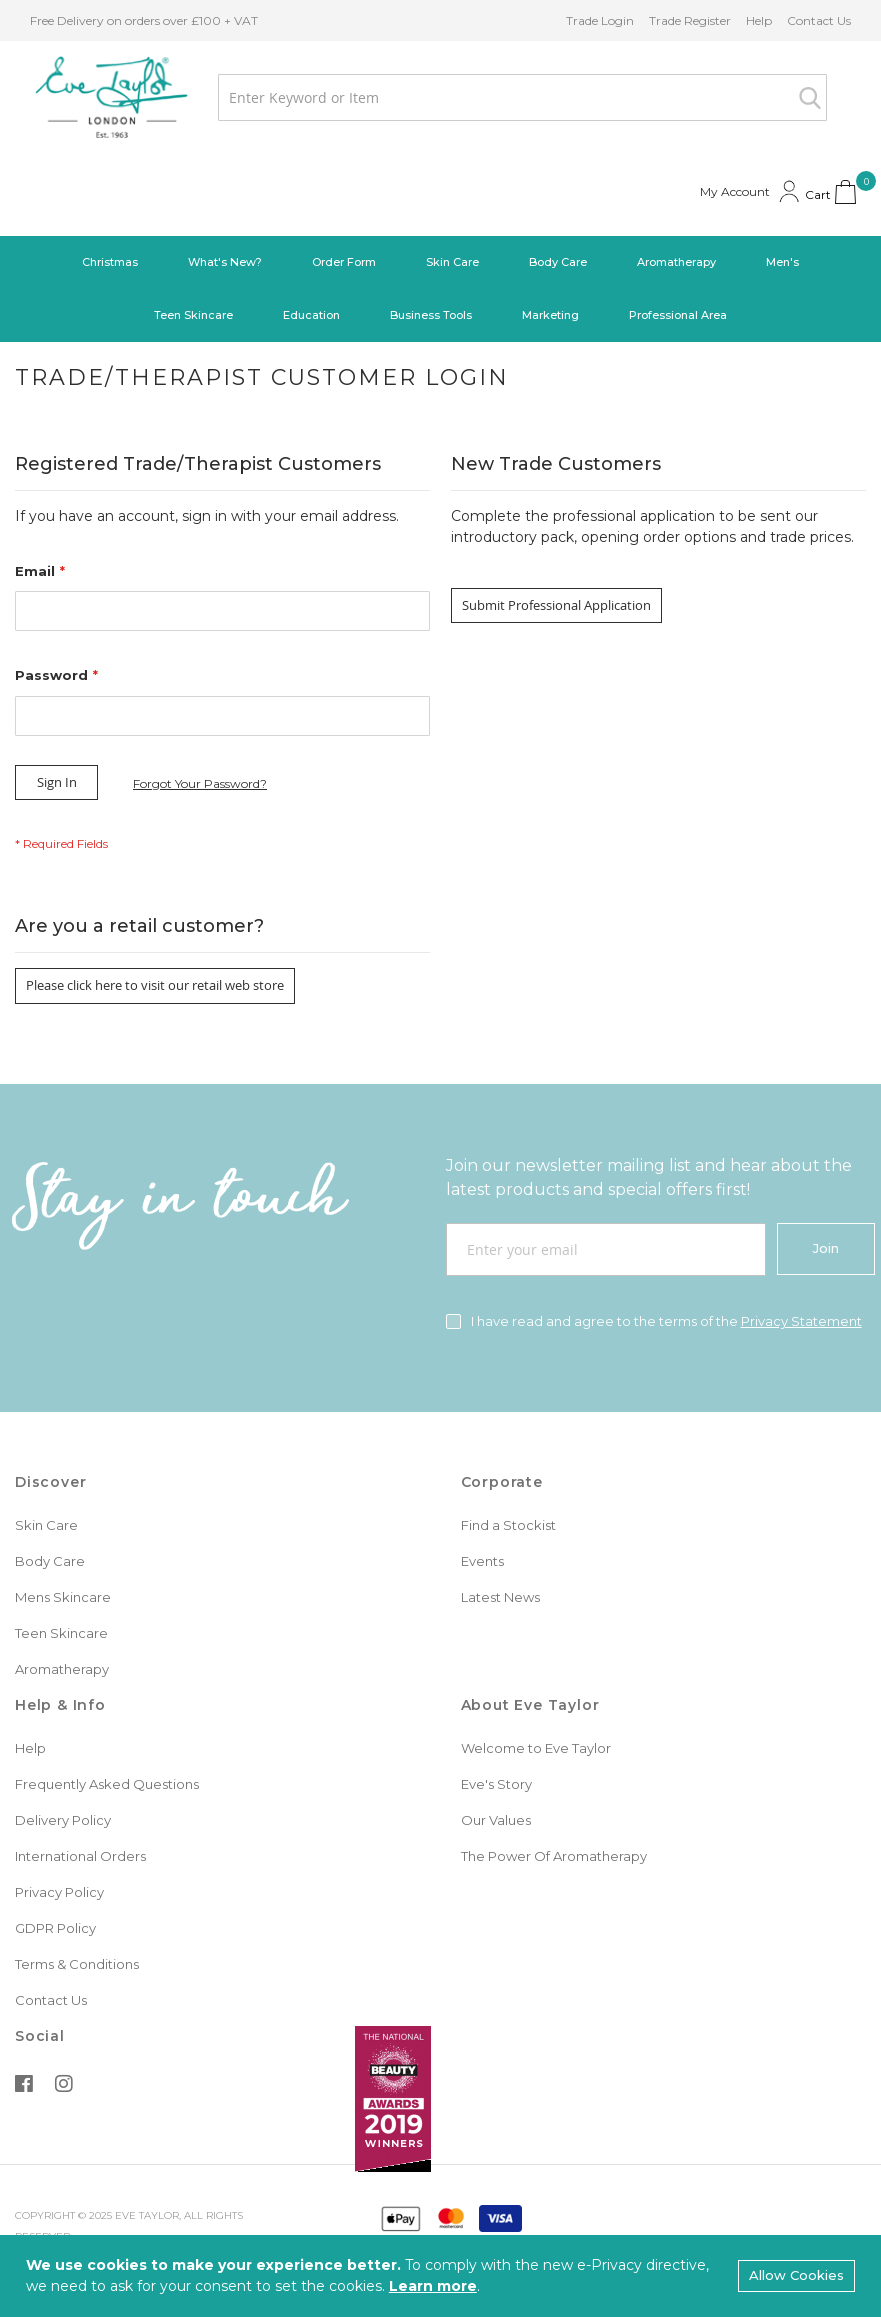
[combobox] (522, 97)
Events (482, 1561)
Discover (50, 1482)
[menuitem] (110, 262)
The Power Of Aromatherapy (554, 1856)
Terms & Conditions (77, 1964)
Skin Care (46, 1525)
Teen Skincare (61, 1633)
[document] (440, 2276)
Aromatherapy (62, 1669)
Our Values (496, 1820)
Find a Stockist (508, 1525)
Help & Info (60, 1705)
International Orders (80, 1856)
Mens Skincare (63, 1597)
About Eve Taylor (530, 1705)
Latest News (500, 1597)
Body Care (50, 1561)
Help (759, 20)
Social (40, 2036)
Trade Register (690, 20)
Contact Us (819, 20)
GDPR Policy (55, 1928)
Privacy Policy (59, 1892)
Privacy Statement (801, 1321)
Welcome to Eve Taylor (536, 1748)
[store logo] (111, 97)
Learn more (433, 2286)
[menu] (440, 289)
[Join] (826, 1249)
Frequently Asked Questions (107, 1784)
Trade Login (600, 20)
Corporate (502, 1482)
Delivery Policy (63, 1820)
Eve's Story (496, 1784)
